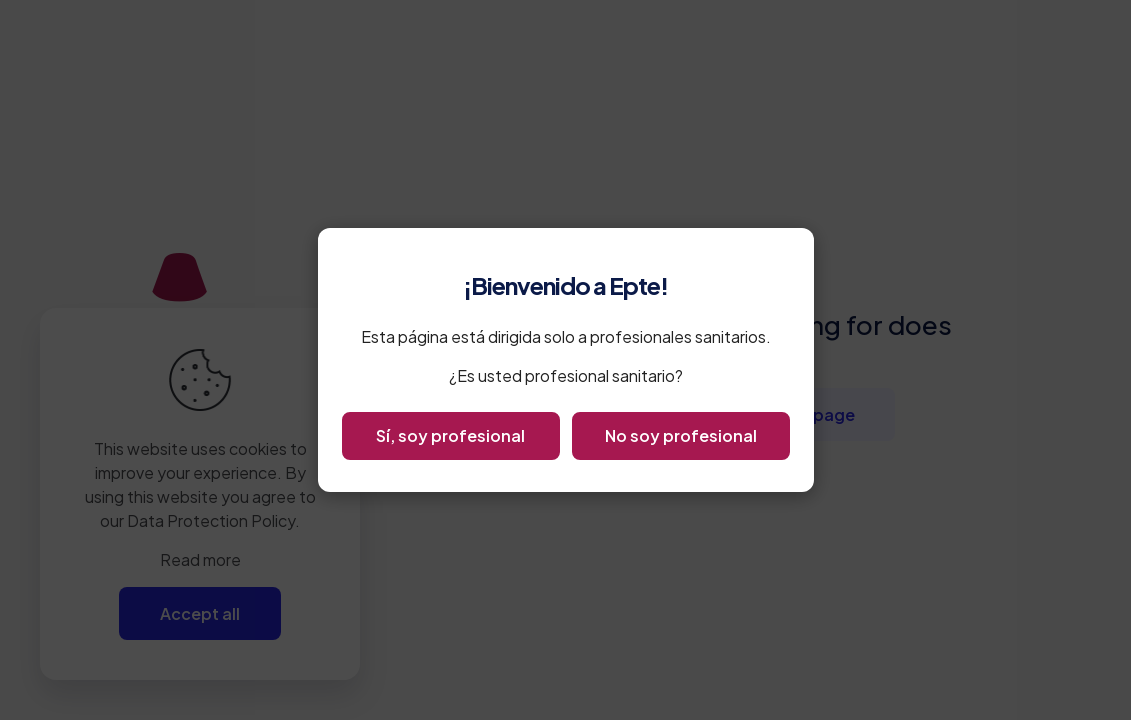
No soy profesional (681, 435)
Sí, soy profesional (450, 435)
